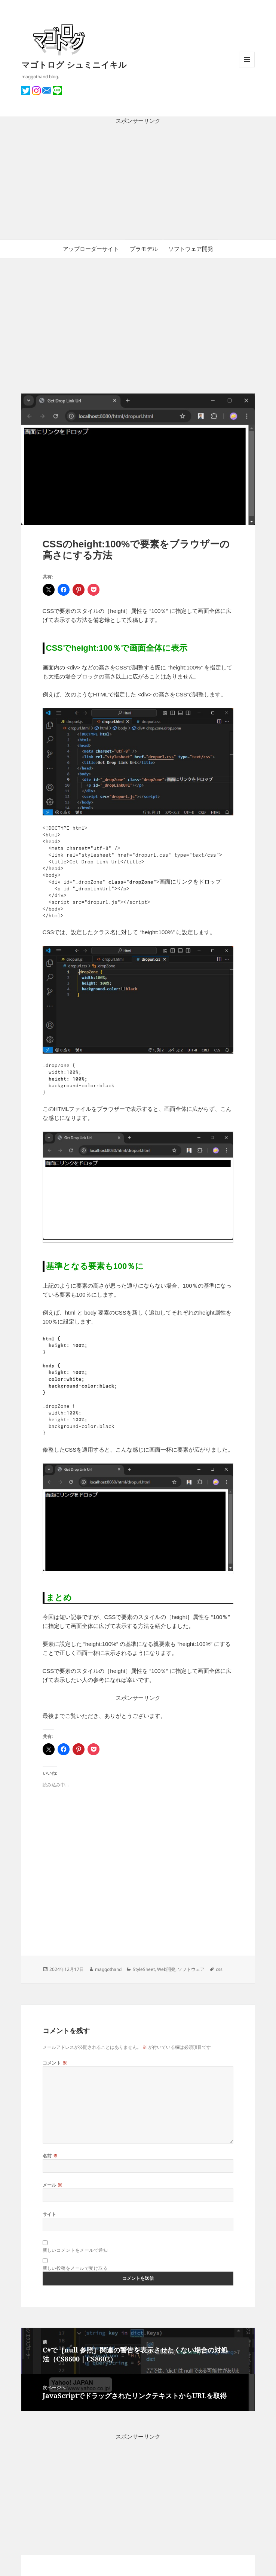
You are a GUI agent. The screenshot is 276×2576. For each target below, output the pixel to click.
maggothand (108, 1969)
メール (52, 2185)
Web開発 (166, 1969)
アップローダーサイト (91, 249)
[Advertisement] (138, 182)
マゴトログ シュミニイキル (74, 64)
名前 (50, 2156)
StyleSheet (144, 1969)
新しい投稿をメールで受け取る (75, 2268)
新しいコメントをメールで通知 (75, 2250)
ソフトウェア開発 (190, 249)
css (219, 1969)
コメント (55, 2063)
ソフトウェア (191, 1969)
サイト (49, 2214)
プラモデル (144, 249)
